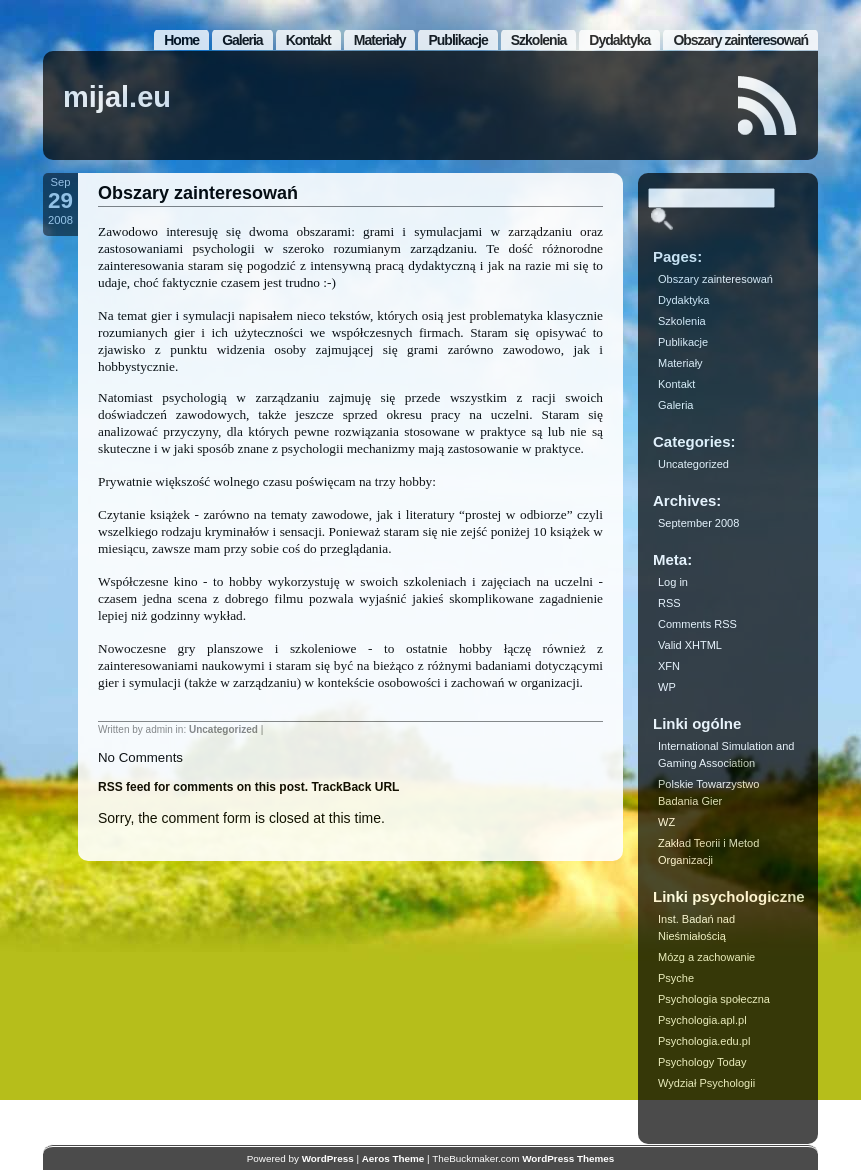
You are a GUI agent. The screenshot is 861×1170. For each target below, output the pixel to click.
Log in (673, 582)
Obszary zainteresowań (740, 40)
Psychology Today (702, 1062)
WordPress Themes (568, 1158)
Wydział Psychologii (706, 1083)
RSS (669, 603)
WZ (666, 822)
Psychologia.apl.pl (702, 1020)
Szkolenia (539, 40)
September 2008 (698, 523)
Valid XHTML (690, 645)
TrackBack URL (355, 787)
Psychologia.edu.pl (704, 1041)
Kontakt (308, 40)
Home (181, 40)
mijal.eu (117, 97)
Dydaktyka (619, 40)
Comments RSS (697, 624)
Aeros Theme (393, 1158)
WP (667, 687)
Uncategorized (223, 729)
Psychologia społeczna (714, 999)
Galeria (242, 40)
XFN (669, 666)
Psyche (676, 978)
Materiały (380, 40)
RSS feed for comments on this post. (203, 787)
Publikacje (457, 40)
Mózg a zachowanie (706, 957)
